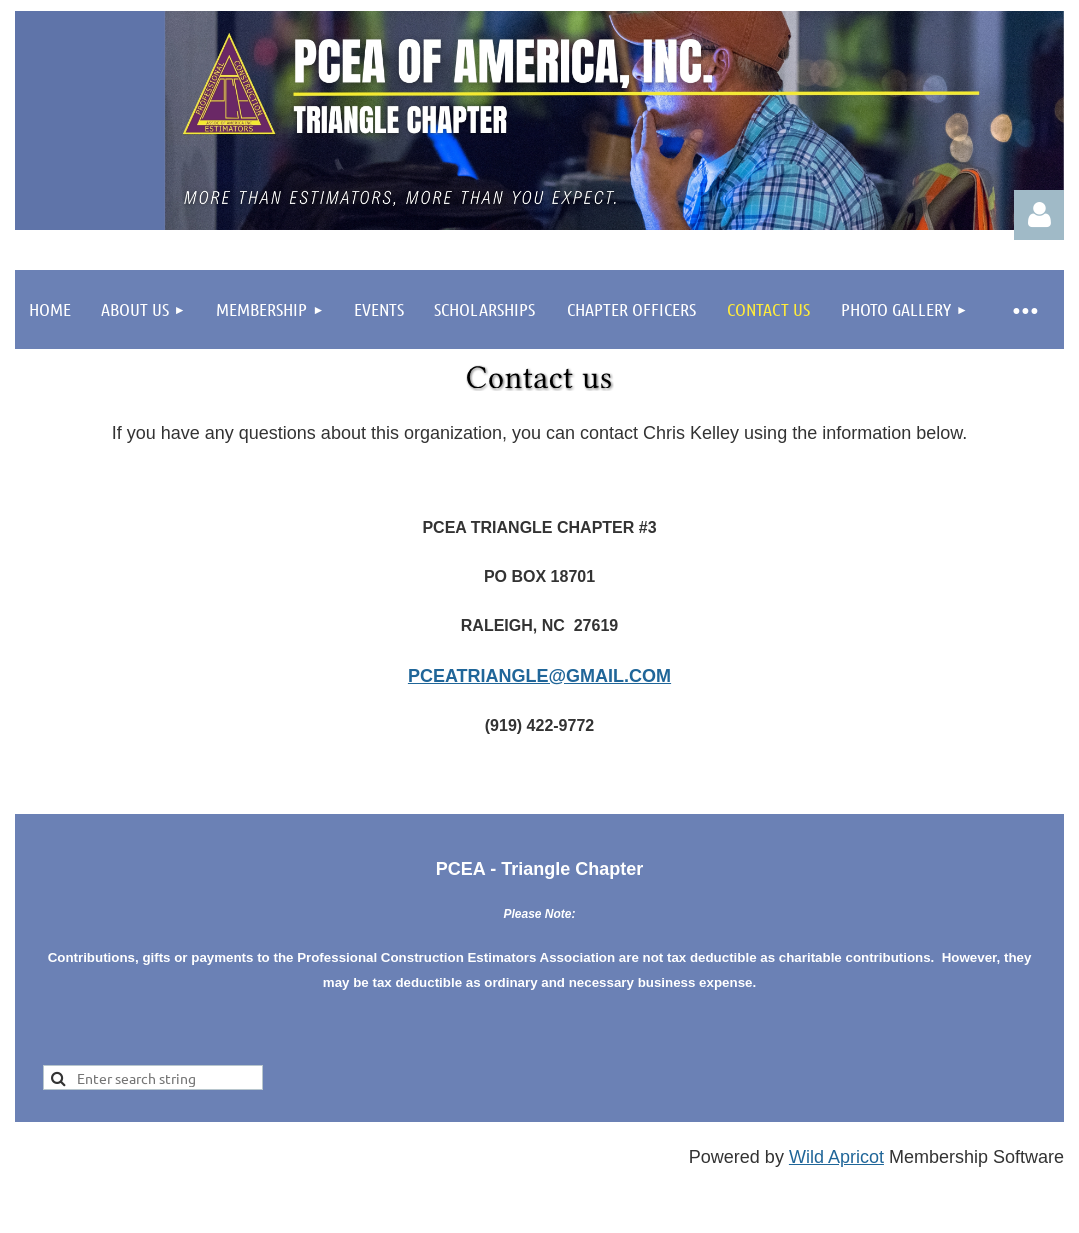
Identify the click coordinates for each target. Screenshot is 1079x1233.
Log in (1039, 215)
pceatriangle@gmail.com (539, 676)
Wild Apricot (836, 1157)
